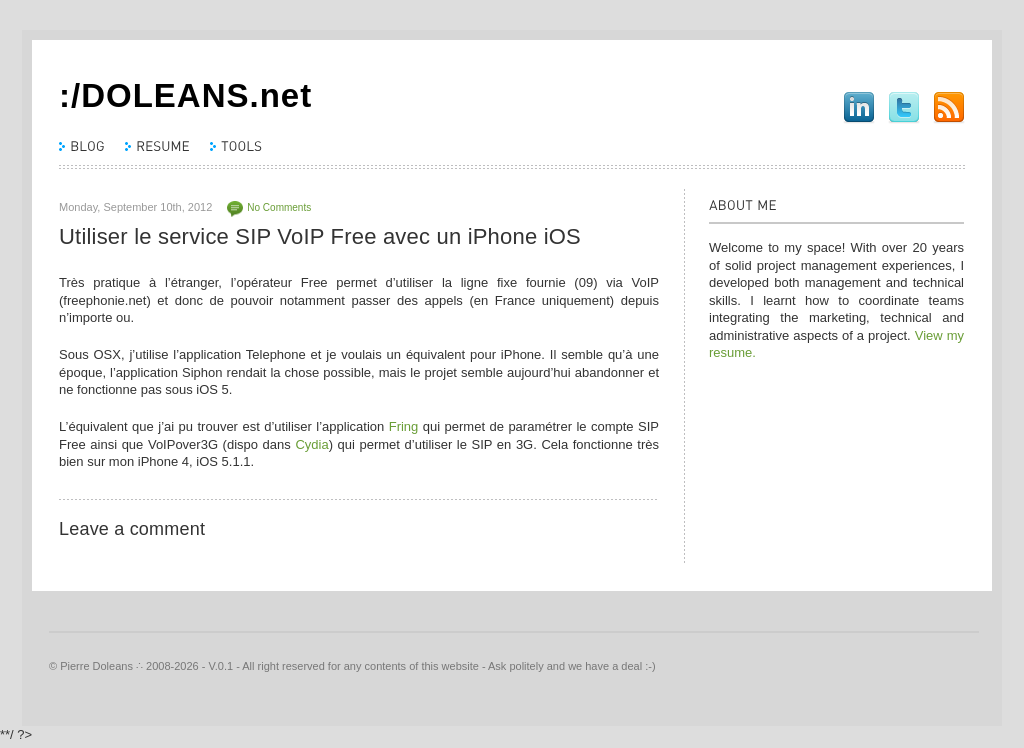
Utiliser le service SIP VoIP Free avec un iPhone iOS (320, 236)
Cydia (311, 444)
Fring (404, 426)
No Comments (279, 207)
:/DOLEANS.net (185, 95)
